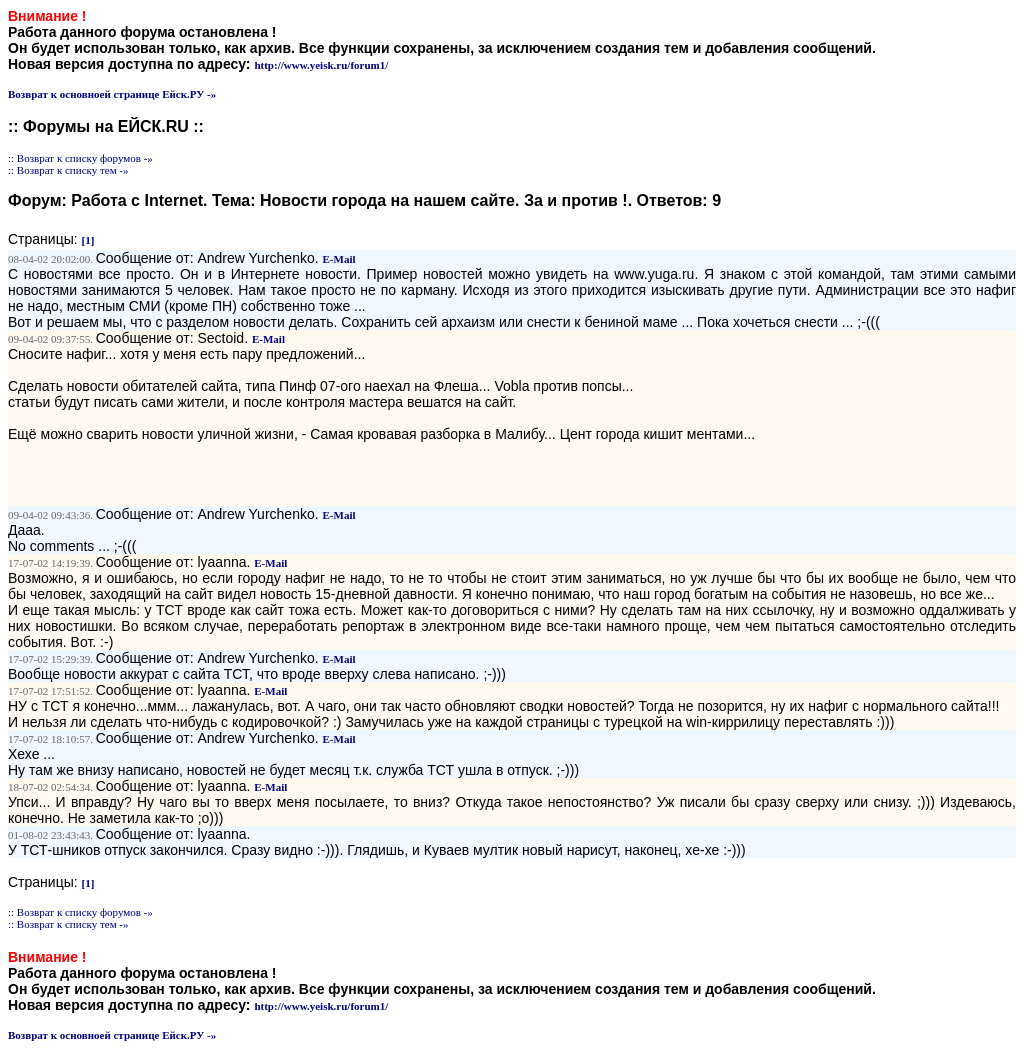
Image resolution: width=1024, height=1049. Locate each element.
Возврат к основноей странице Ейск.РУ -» (112, 94)
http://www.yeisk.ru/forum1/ (321, 65)
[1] (88, 240)
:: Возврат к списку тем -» (68, 170)
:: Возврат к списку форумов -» (80, 158)
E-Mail (339, 259)
